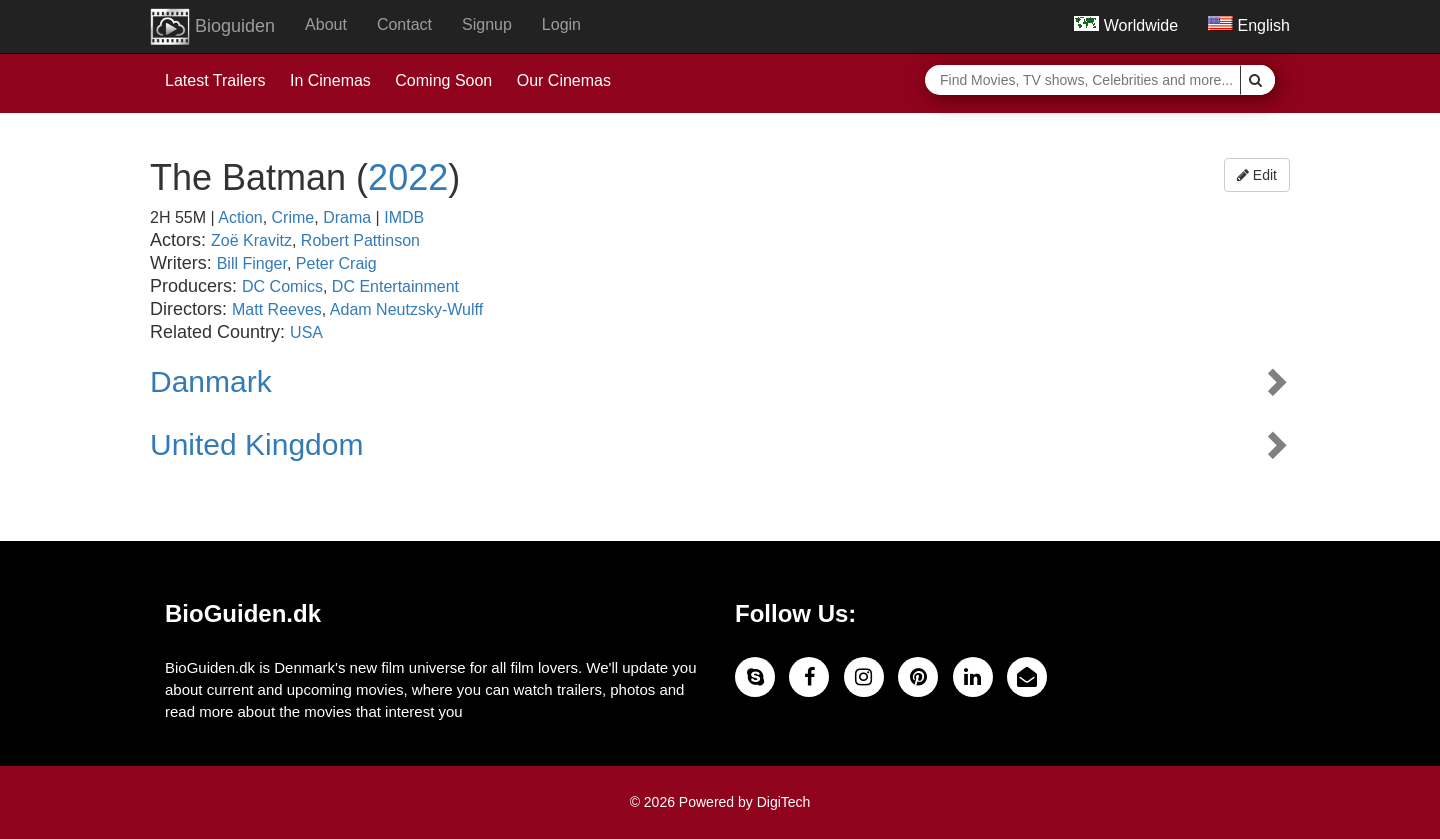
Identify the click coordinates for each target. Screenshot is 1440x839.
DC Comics (282, 286)
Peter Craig (336, 263)
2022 (408, 177)
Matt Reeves (277, 309)
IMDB (404, 217)
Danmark (211, 381)
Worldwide (1126, 25)
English (1249, 25)
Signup (487, 24)
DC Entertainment (395, 286)
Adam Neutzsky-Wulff (406, 309)
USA (306, 332)
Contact (404, 24)
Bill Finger (252, 263)
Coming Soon (443, 80)
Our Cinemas (564, 80)
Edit (1257, 175)
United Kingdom (256, 444)
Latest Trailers (215, 80)
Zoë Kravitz (251, 240)
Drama (347, 217)
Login (561, 24)
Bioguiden (212, 27)
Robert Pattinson (360, 240)
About (326, 24)
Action (240, 217)
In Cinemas (330, 80)
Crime (293, 217)
